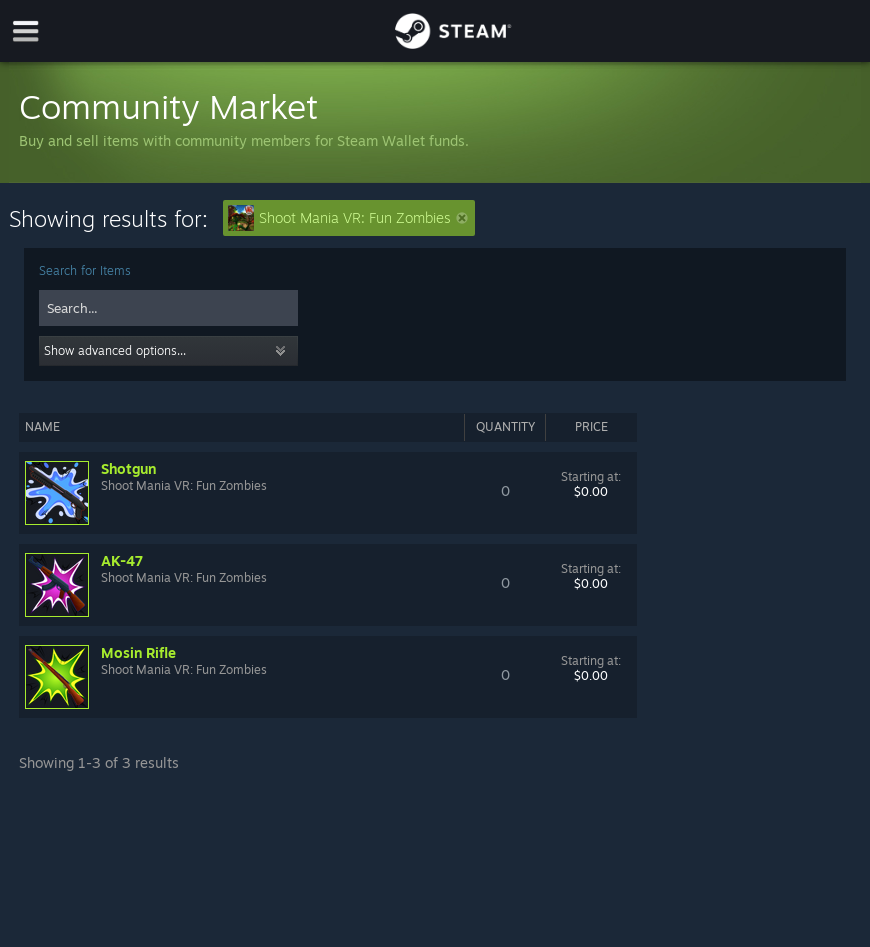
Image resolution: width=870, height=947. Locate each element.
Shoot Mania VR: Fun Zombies (348, 218)
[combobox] (168, 308)
